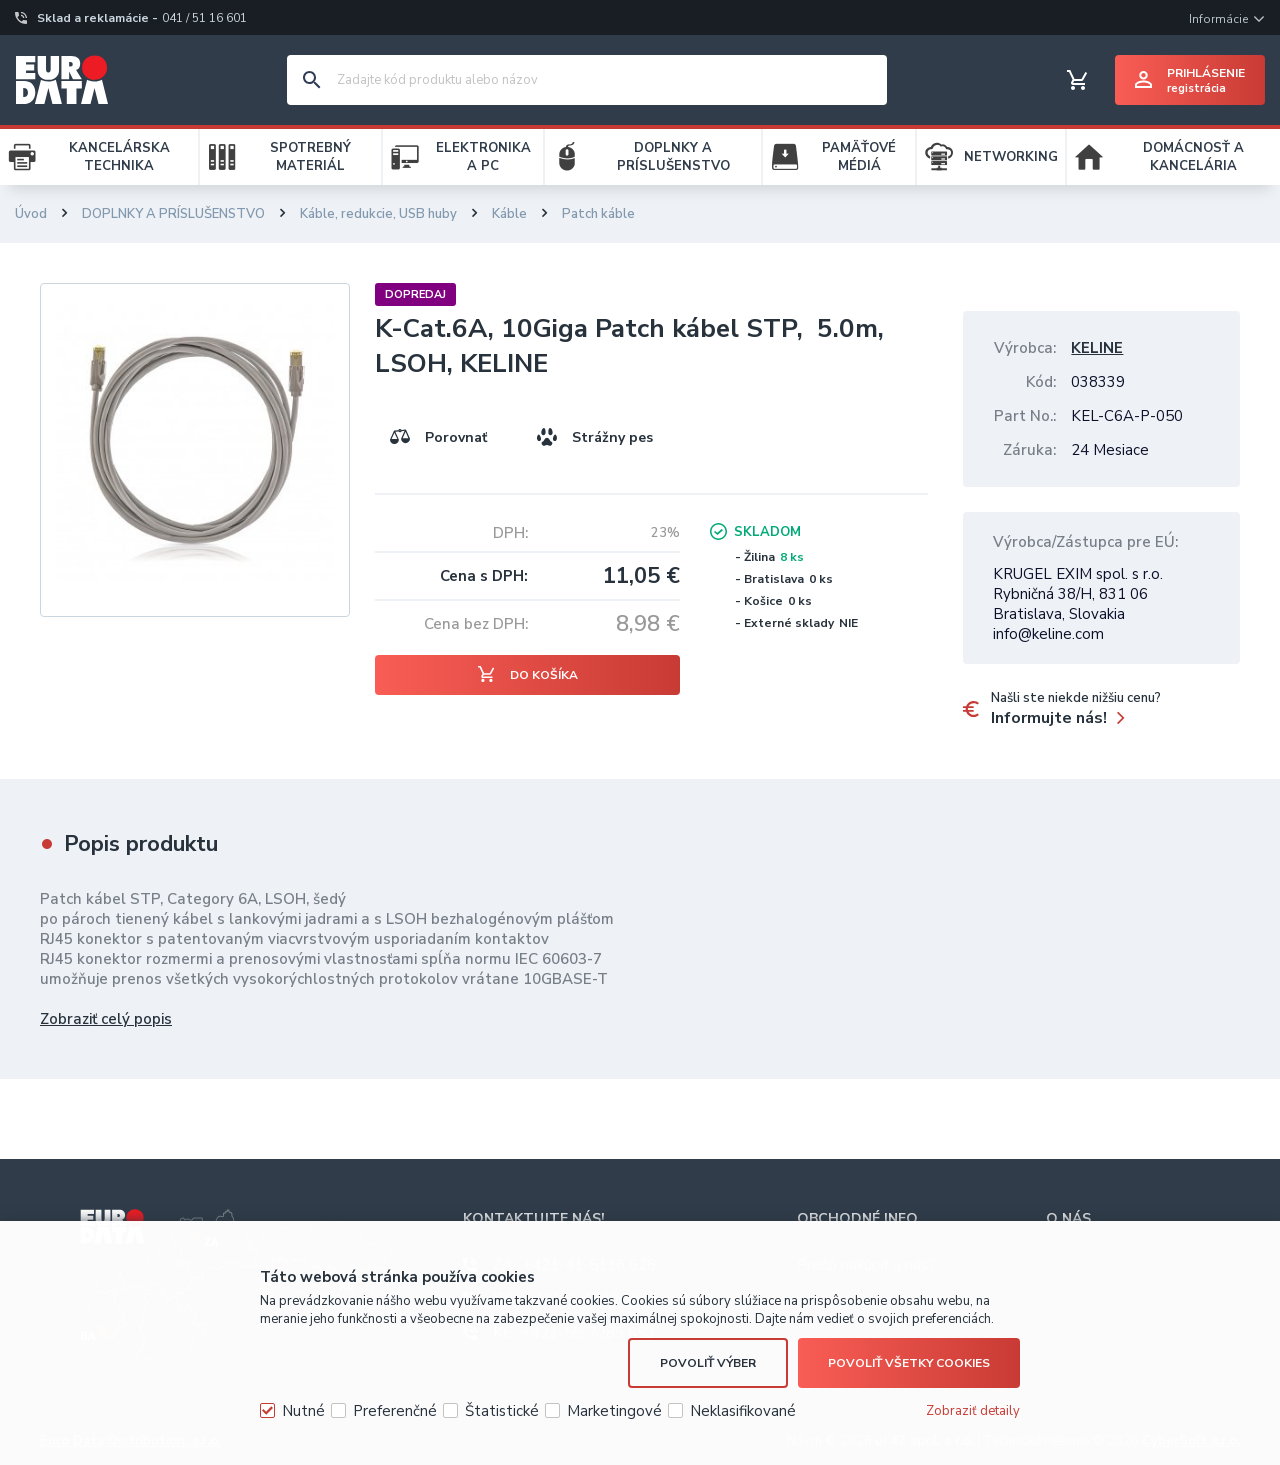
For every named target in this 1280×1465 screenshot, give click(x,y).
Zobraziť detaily (973, 1411)
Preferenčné (395, 1411)
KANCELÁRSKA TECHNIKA (119, 157)
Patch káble (598, 214)
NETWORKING (1011, 157)
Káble (509, 214)
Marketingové (614, 1411)
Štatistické (502, 1411)
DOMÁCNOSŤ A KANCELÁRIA (1193, 157)
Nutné (303, 1411)
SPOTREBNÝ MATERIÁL (310, 157)
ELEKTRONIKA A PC (483, 157)
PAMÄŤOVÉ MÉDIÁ (859, 157)
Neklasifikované (743, 1411)
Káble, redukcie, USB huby (378, 214)
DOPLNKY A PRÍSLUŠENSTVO (673, 157)
